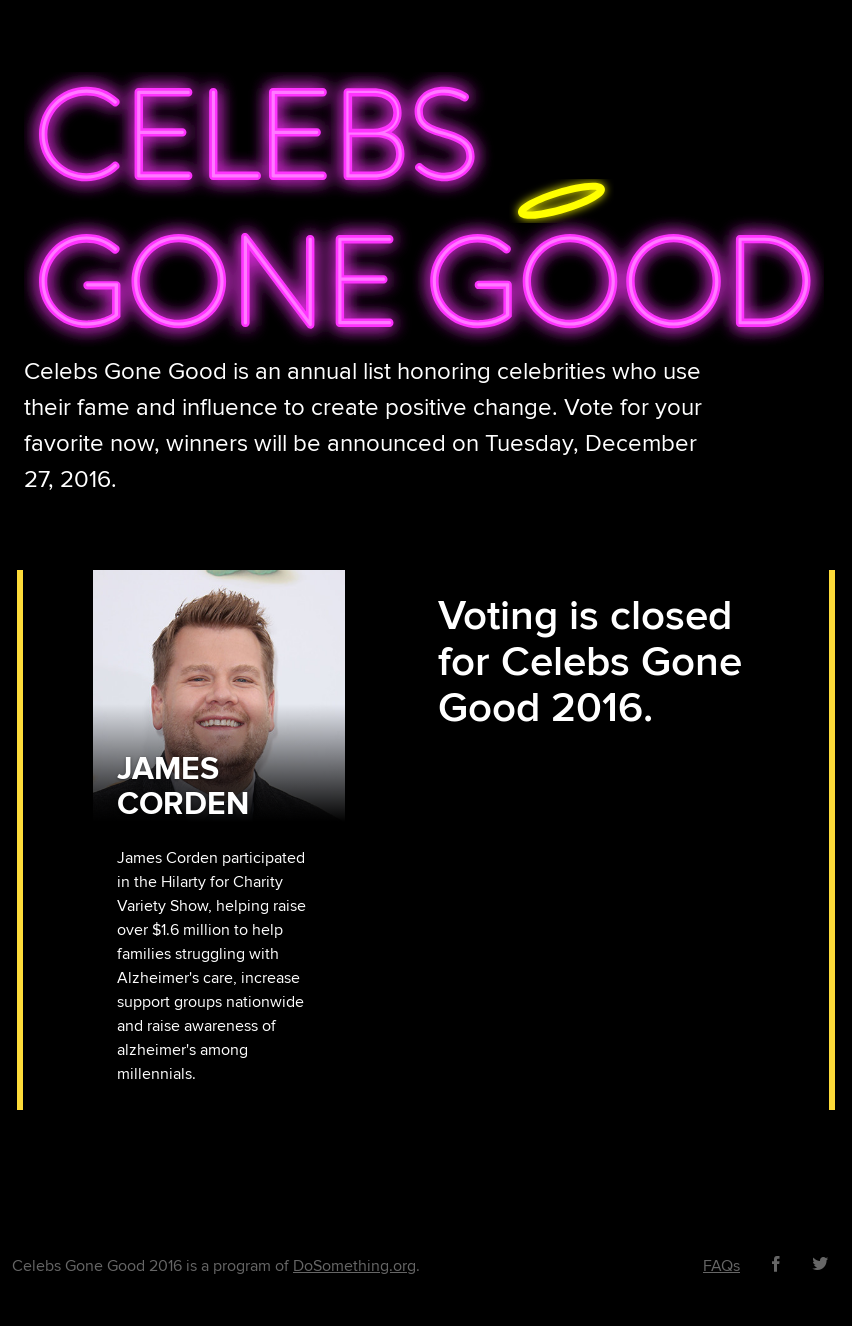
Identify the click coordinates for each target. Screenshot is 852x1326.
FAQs (721, 1266)
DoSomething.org (354, 1266)
